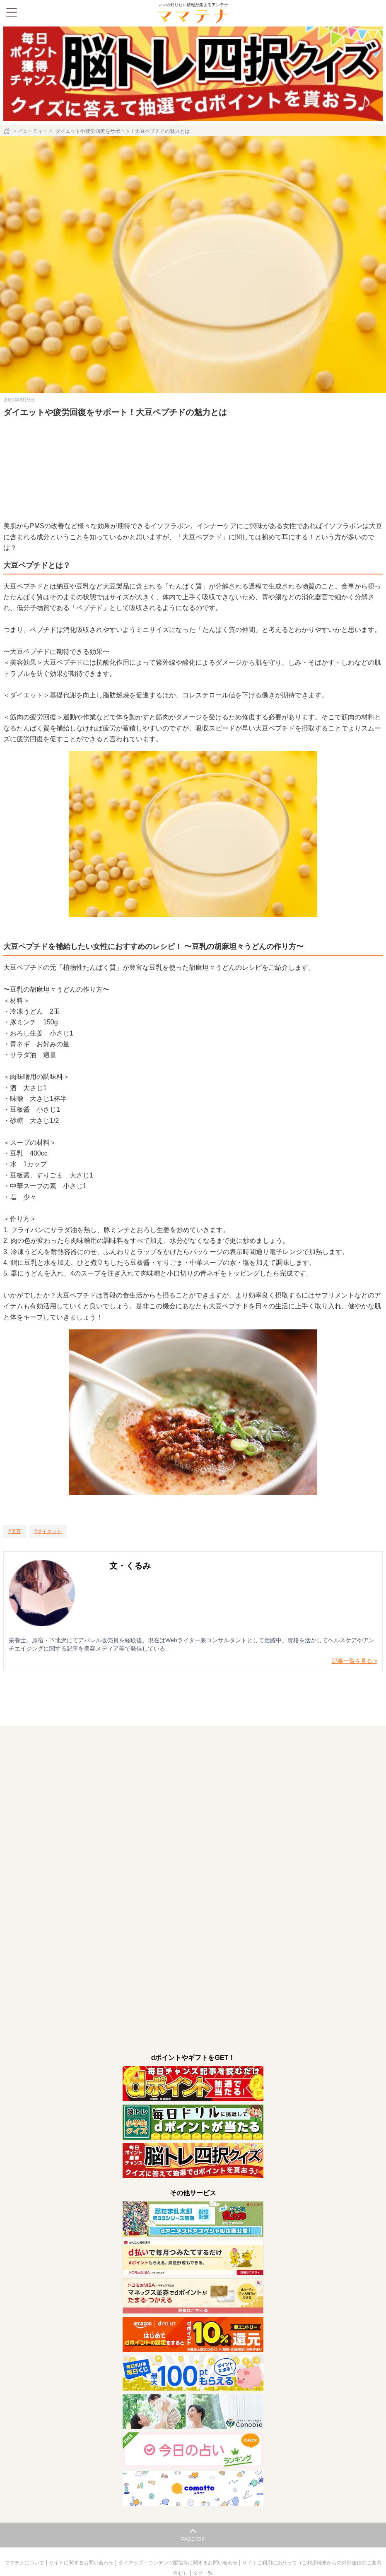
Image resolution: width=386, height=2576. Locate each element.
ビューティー (33, 131)
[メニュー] (11, 12)
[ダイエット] (48, 1531)
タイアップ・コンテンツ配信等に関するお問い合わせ (178, 2563)
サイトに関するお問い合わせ (82, 2563)
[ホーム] (7, 131)
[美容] (14, 1531)
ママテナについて (25, 2563)
